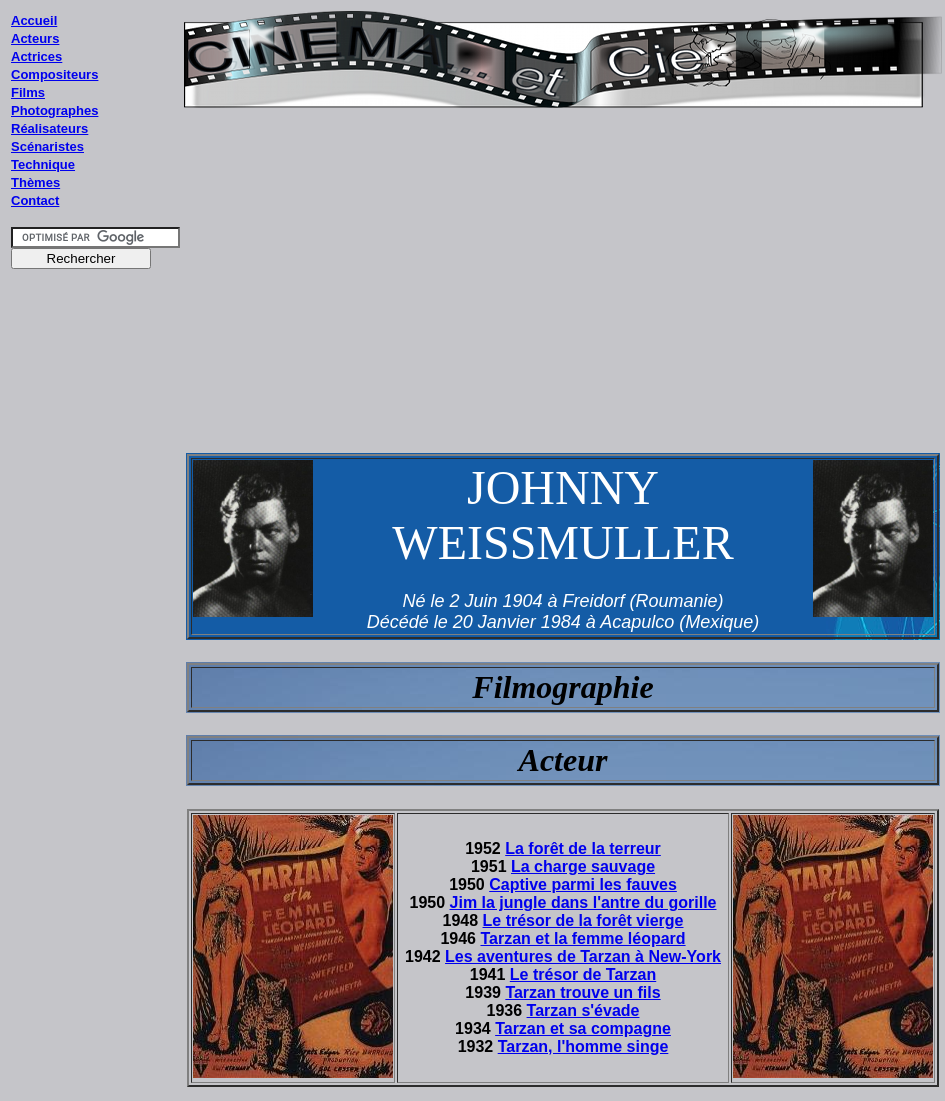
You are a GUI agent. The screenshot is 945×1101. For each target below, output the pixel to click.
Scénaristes (47, 146)
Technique (43, 164)
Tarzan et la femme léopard (582, 938)
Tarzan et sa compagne (583, 1028)
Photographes (54, 110)
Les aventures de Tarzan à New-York (583, 956)
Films (28, 92)
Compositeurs (54, 74)
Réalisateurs (49, 128)
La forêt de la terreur (583, 848)
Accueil (34, 20)
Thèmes (35, 182)
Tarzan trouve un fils (582, 992)
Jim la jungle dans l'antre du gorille (583, 902)
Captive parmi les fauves (583, 884)
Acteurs (35, 38)
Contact (35, 200)
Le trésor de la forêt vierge (583, 920)
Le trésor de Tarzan (583, 974)
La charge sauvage (583, 866)
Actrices (36, 56)
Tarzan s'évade (583, 1010)
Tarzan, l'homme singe (583, 1046)
